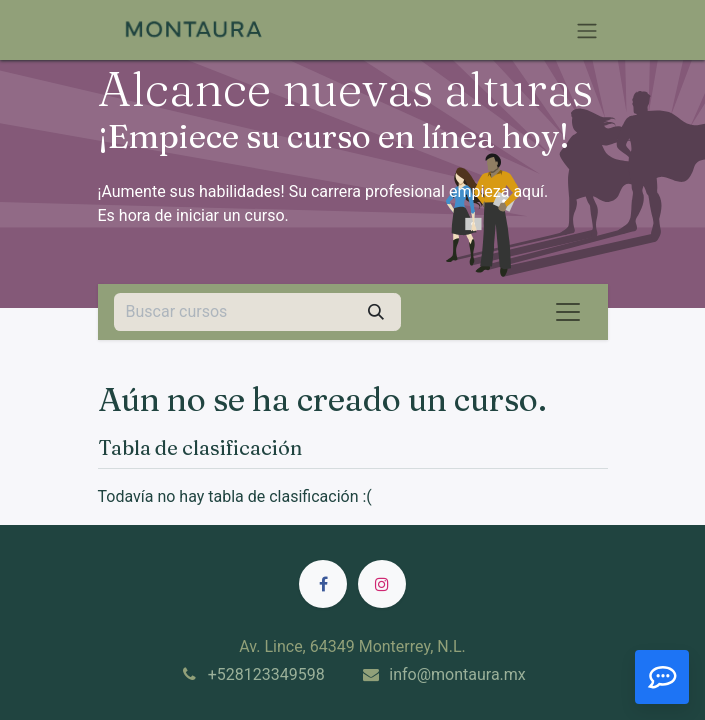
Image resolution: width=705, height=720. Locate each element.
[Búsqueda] (376, 312)
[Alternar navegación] (587, 30)
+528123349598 (266, 674)
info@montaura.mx (457, 674)
